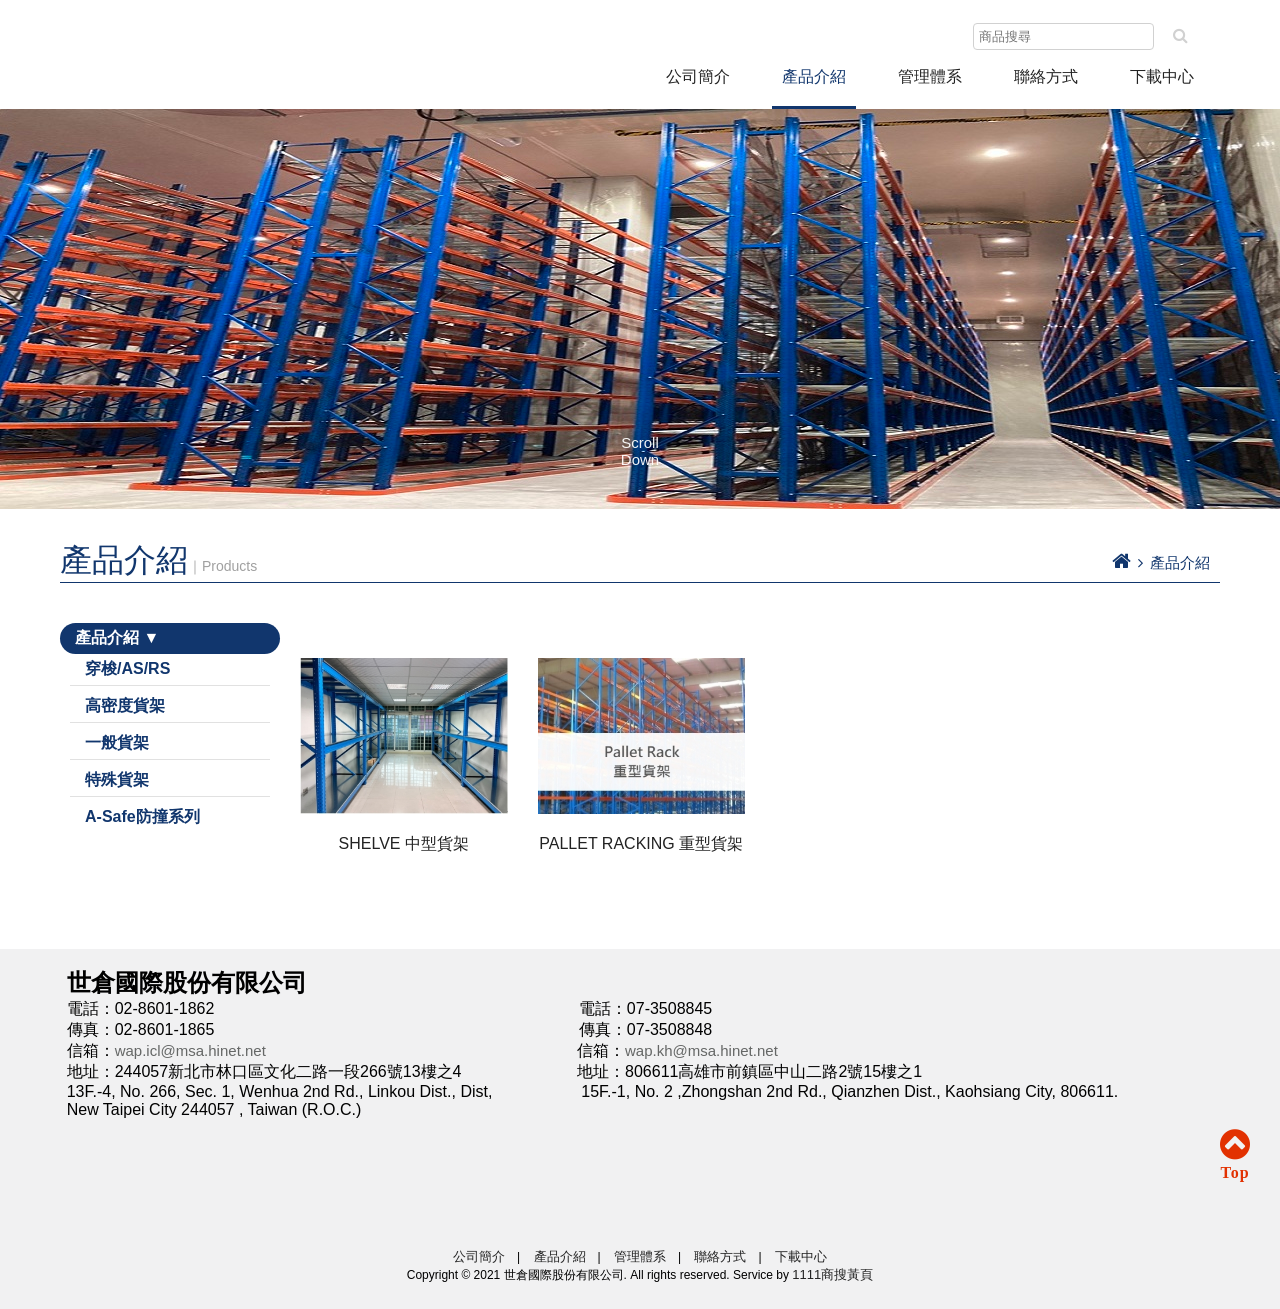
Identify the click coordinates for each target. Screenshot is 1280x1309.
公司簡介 (698, 76)
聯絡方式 (1046, 76)
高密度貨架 (125, 705)
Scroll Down (640, 452)
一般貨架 (117, 742)
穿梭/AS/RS (127, 668)
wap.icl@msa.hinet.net (190, 1050)
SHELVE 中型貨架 (404, 843)
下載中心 (1162, 76)
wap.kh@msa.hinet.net (701, 1050)
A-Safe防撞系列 (142, 816)
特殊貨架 (117, 779)
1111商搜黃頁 (832, 1274)
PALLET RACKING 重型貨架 (641, 843)
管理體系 (640, 1256)
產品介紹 (814, 76)
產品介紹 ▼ (117, 637)
